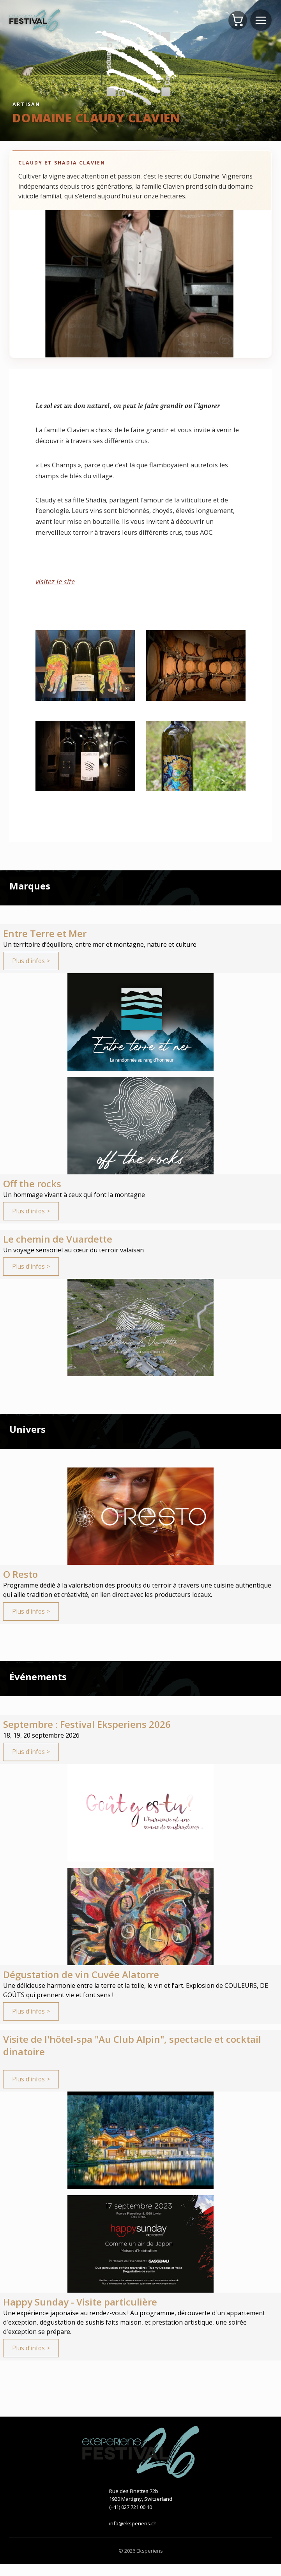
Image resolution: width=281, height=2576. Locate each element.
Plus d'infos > (32, 962)
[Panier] (237, 20)
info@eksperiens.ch (133, 2535)
